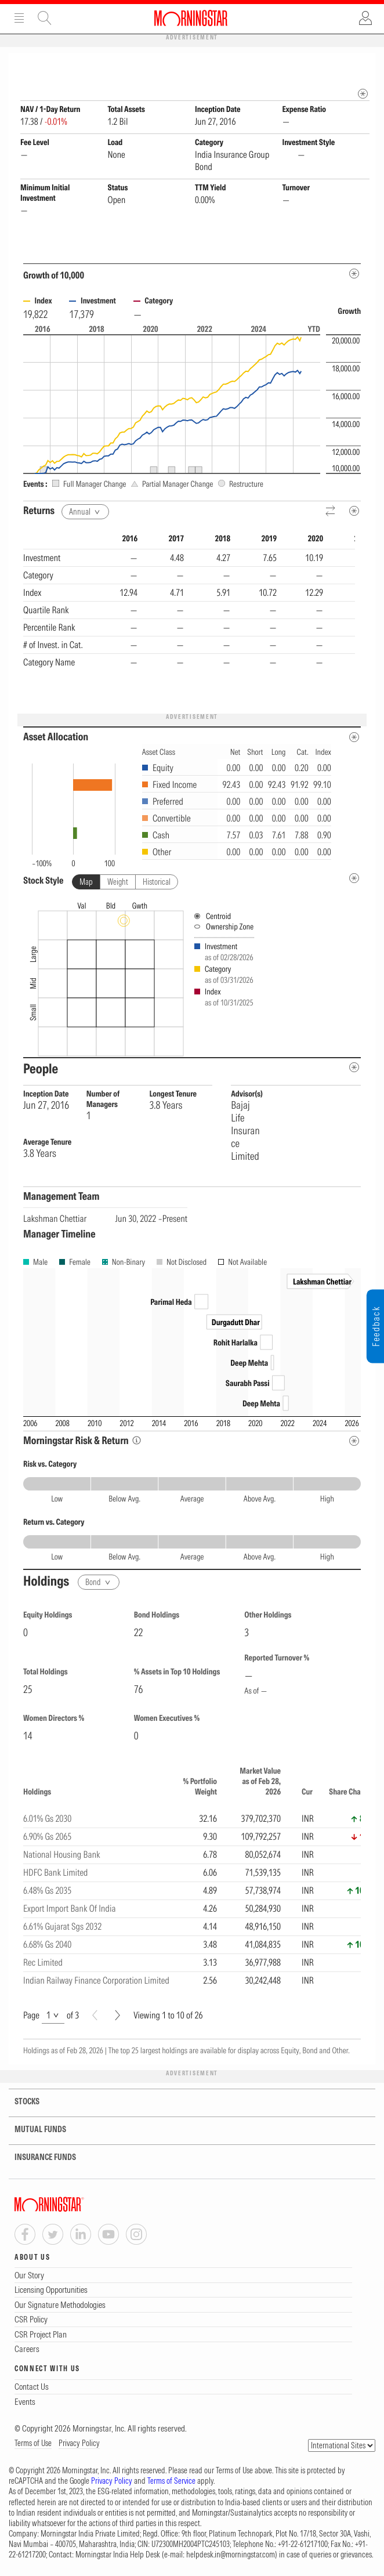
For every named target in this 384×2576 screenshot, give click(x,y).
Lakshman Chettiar (54, 1219)
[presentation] (192, 977)
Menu (19, 18)
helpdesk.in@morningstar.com (230, 2555)
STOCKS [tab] (19, 2102)
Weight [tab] (117, 882)
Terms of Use (33, 2443)
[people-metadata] (354, 1067)
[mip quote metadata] (362, 94)
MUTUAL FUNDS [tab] (33, 2130)
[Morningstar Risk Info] (136, 1441)
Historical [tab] (157, 882)
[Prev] (95, 2016)
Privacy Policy (79, 2443)
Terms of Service (171, 2481)
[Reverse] (331, 512)
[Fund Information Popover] (362, 64)
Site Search (44, 18)
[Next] (117, 2016)
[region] (189, 618)
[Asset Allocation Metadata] (354, 737)
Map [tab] (86, 882)
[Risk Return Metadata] (354, 1441)
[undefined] (354, 878)
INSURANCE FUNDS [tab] (38, 2157)
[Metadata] (354, 274)
